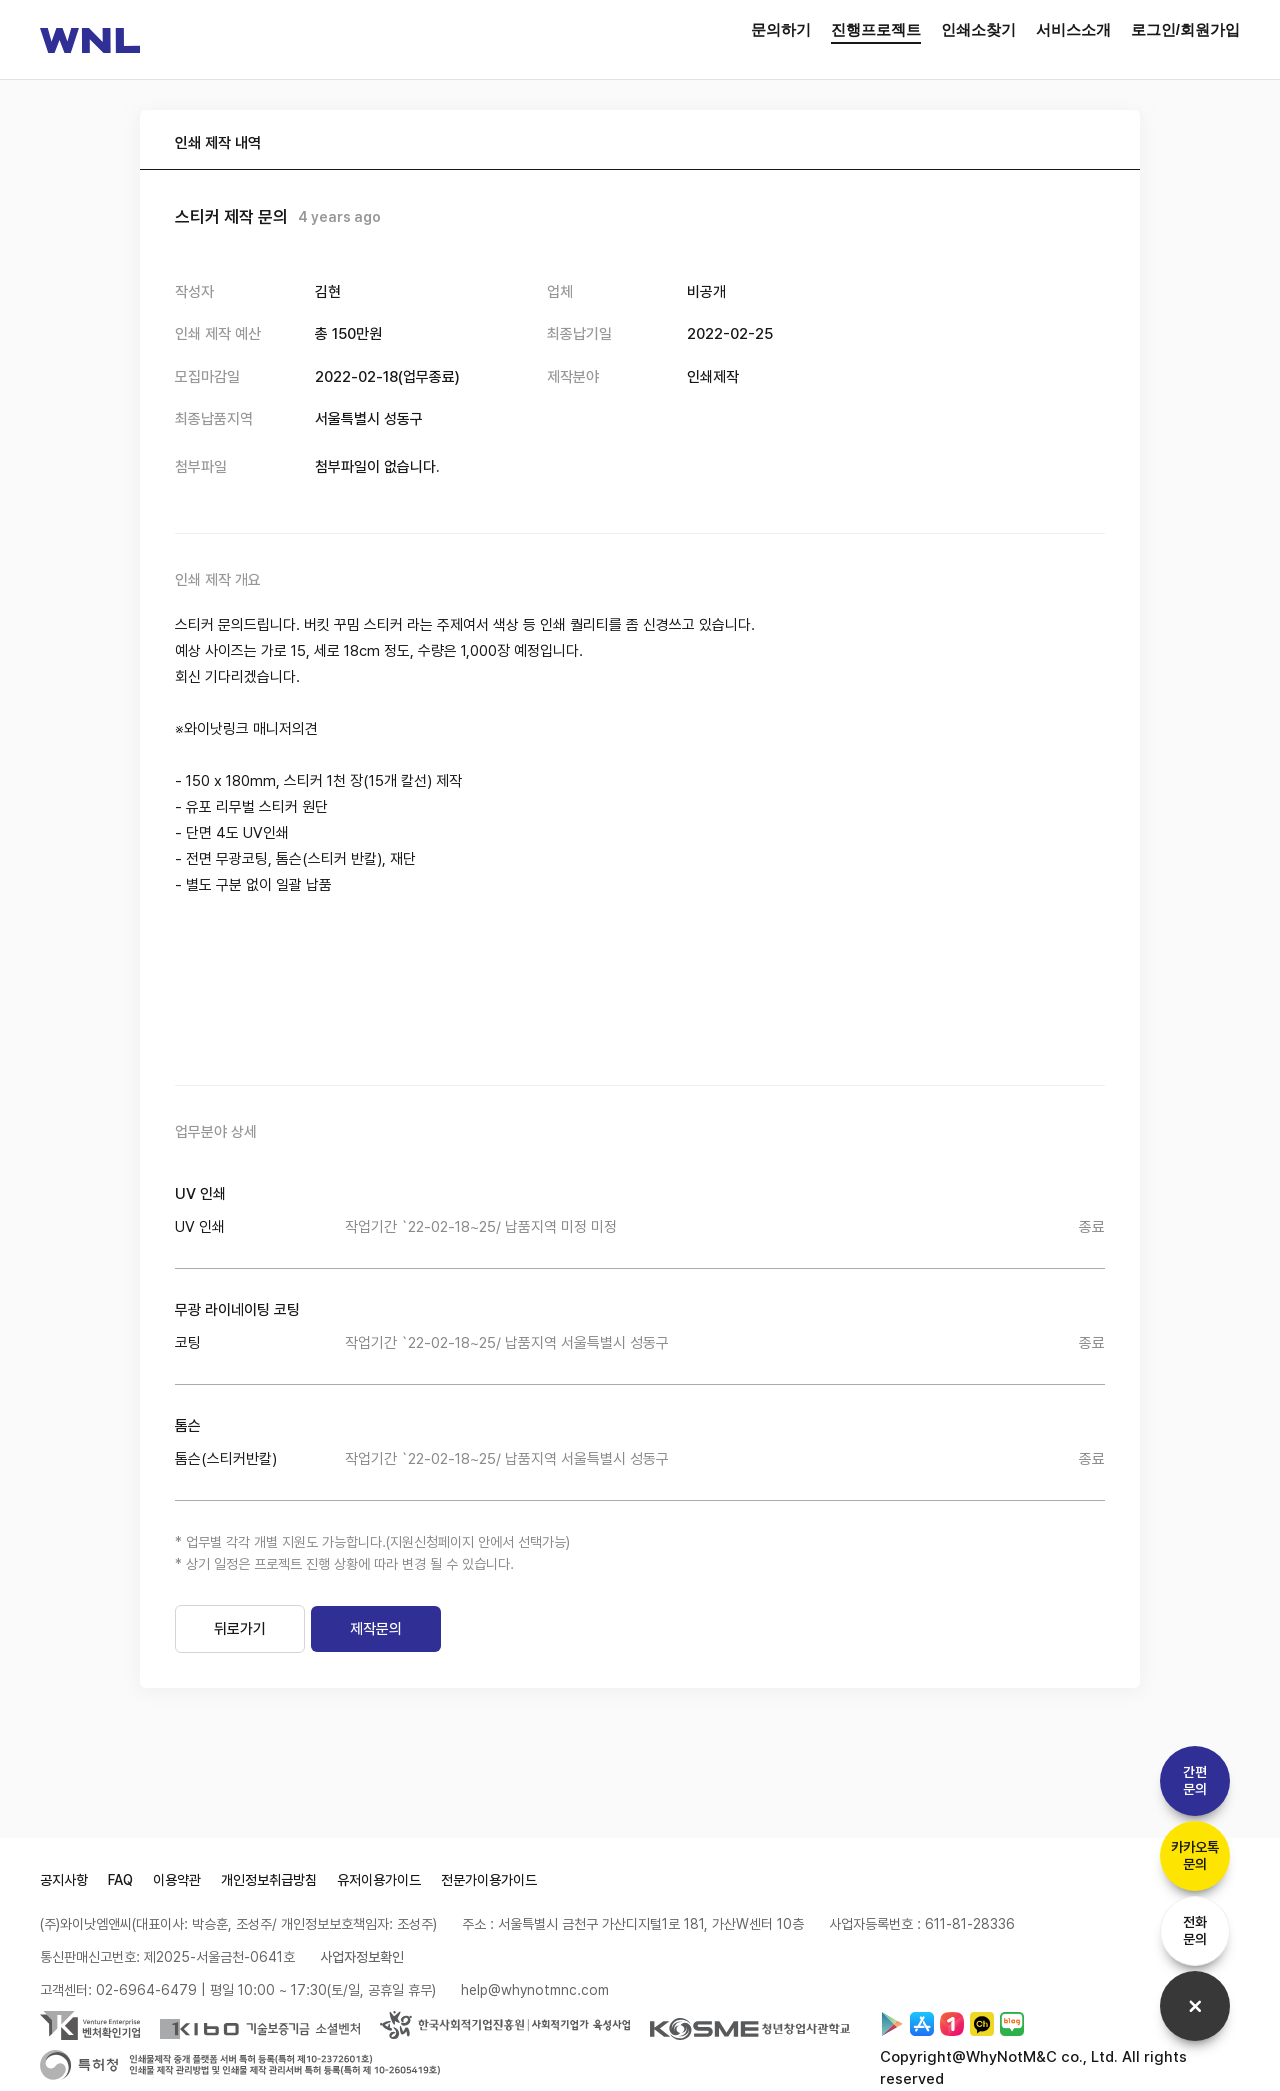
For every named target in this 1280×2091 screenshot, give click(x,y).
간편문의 (1195, 1780)
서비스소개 (1073, 29)
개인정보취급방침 (269, 1880)
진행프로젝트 (876, 29)
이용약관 (177, 1880)
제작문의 (376, 1629)
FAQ (120, 1880)
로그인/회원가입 (1185, 29)
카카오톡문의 (1195, 1855)
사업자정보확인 (362, 1957)
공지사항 (64, 1880)
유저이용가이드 (379, 1880)
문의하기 (781, 29)
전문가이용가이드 (489, 1880)
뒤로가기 (240, 1629)
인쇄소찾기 (978, 29)
